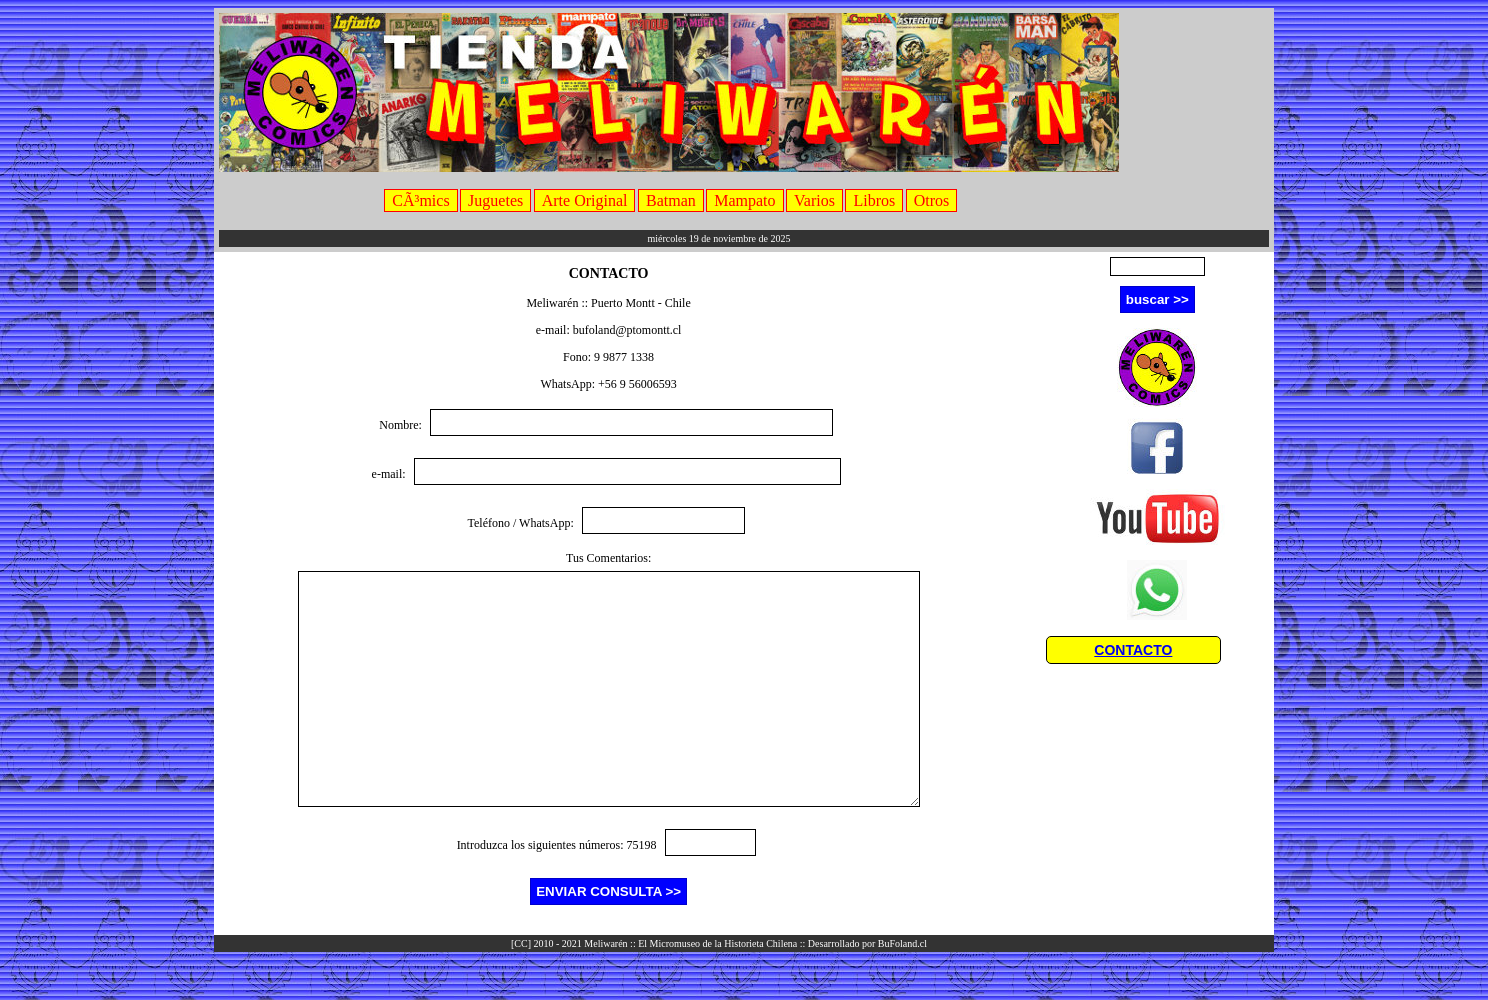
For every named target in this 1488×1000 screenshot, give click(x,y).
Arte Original (585, 200)
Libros (874, 200)
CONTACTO (1133, 650)
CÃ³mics (420, 200)
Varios (814, 200)
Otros (932, 200)
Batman (671, 200)
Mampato (744, 200)
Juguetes (495, 200)
